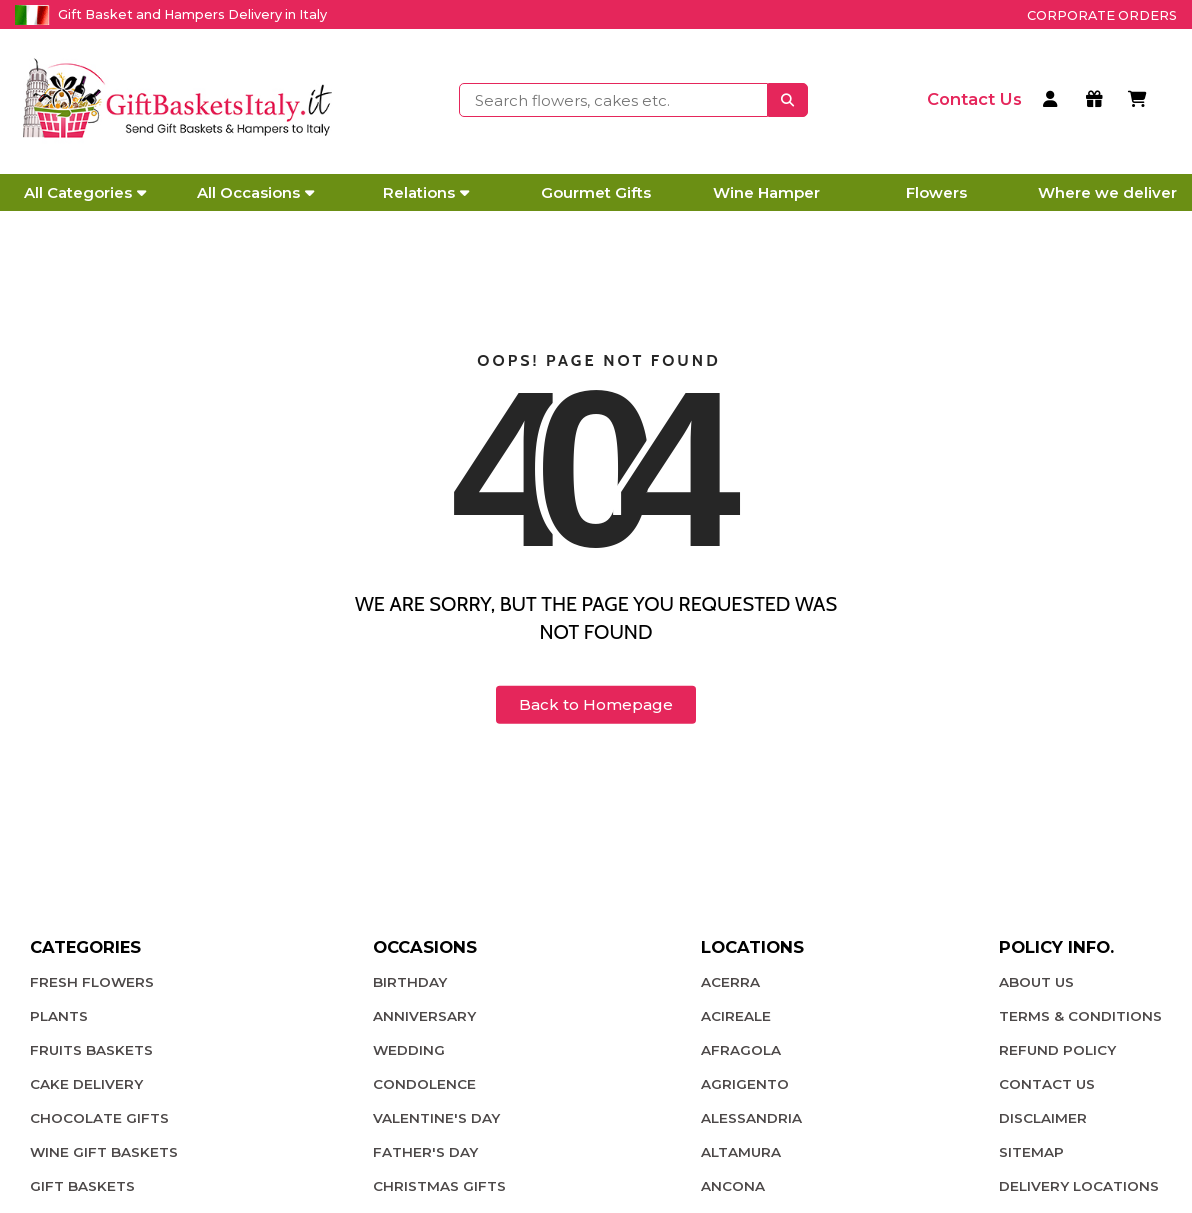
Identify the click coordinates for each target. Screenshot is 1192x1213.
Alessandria (751, 1118)
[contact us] (974, 99)
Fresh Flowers (92, 982)
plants (59, 1016)
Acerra (730, 982)
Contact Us (1047, 1084)
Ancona (733, 1186)
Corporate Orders (1102, 15)
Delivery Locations (1079, 1186)
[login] (1053, 101)
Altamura (741, 1152)
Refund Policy (1057, 1050)
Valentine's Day (436, 1118)
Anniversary (424, 1016)
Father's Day (425, 1152)
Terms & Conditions (1080, 1016)
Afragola (741, 1050)
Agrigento (745, 1084)
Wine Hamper (766, 192)
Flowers (936, 192)
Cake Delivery (86, 1084)
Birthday (410, 982)
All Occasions (255, 192)
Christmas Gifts (439, 1186)
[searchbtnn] (788, 100)
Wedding (409, 1050)
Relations (426, 192)
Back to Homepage (596, 704)
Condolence (424, 1084)
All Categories (85, 192)
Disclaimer (1043, 1118)
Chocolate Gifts (99, 1118)
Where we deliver (1107, 192)
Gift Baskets (82, 1186)
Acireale (736, 1016)
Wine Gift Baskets (104, 1152)
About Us (1036, 982)
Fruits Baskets (91, 1050)
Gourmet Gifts (596, 192)
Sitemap (1031, 1152)
